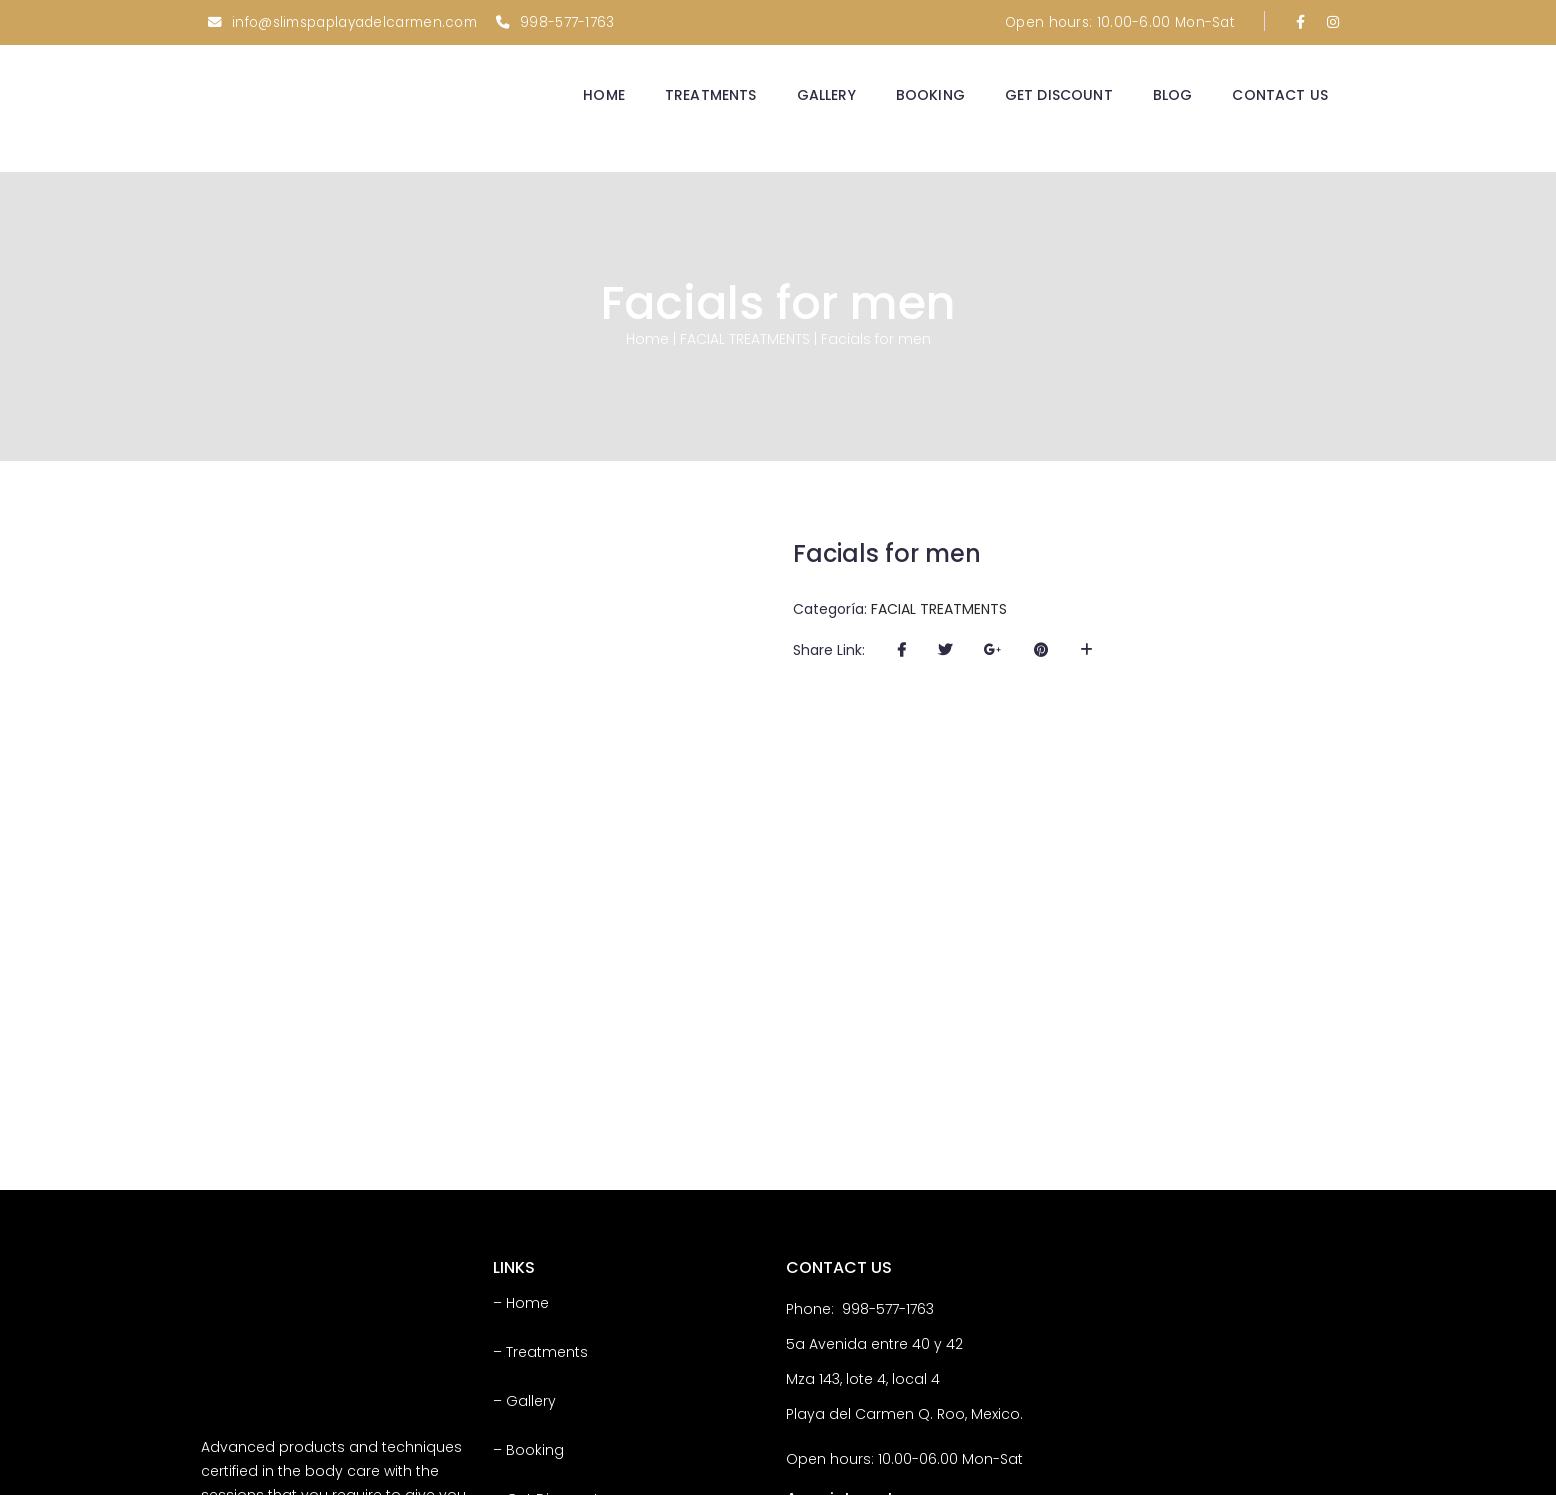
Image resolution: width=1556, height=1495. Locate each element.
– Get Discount (546, 1279)
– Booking (528, 1230)
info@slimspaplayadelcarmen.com (354, 22)
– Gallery (524, 1181)
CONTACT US (1280, 95)
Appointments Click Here (909, 1333)
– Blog (515, 1328)
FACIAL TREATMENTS (745, 336)
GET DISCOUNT (1059, 95)
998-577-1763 (567, 22)
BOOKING (930, 95)
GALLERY (826, 95)
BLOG (1173, 95)
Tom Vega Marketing (1282, 1472)
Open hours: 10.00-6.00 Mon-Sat (1119, 22)
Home (647, 336)
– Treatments (540, 1132)
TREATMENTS (711, 95)
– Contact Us (539, 1377)
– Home (521, 1083)
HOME (604, 95)
